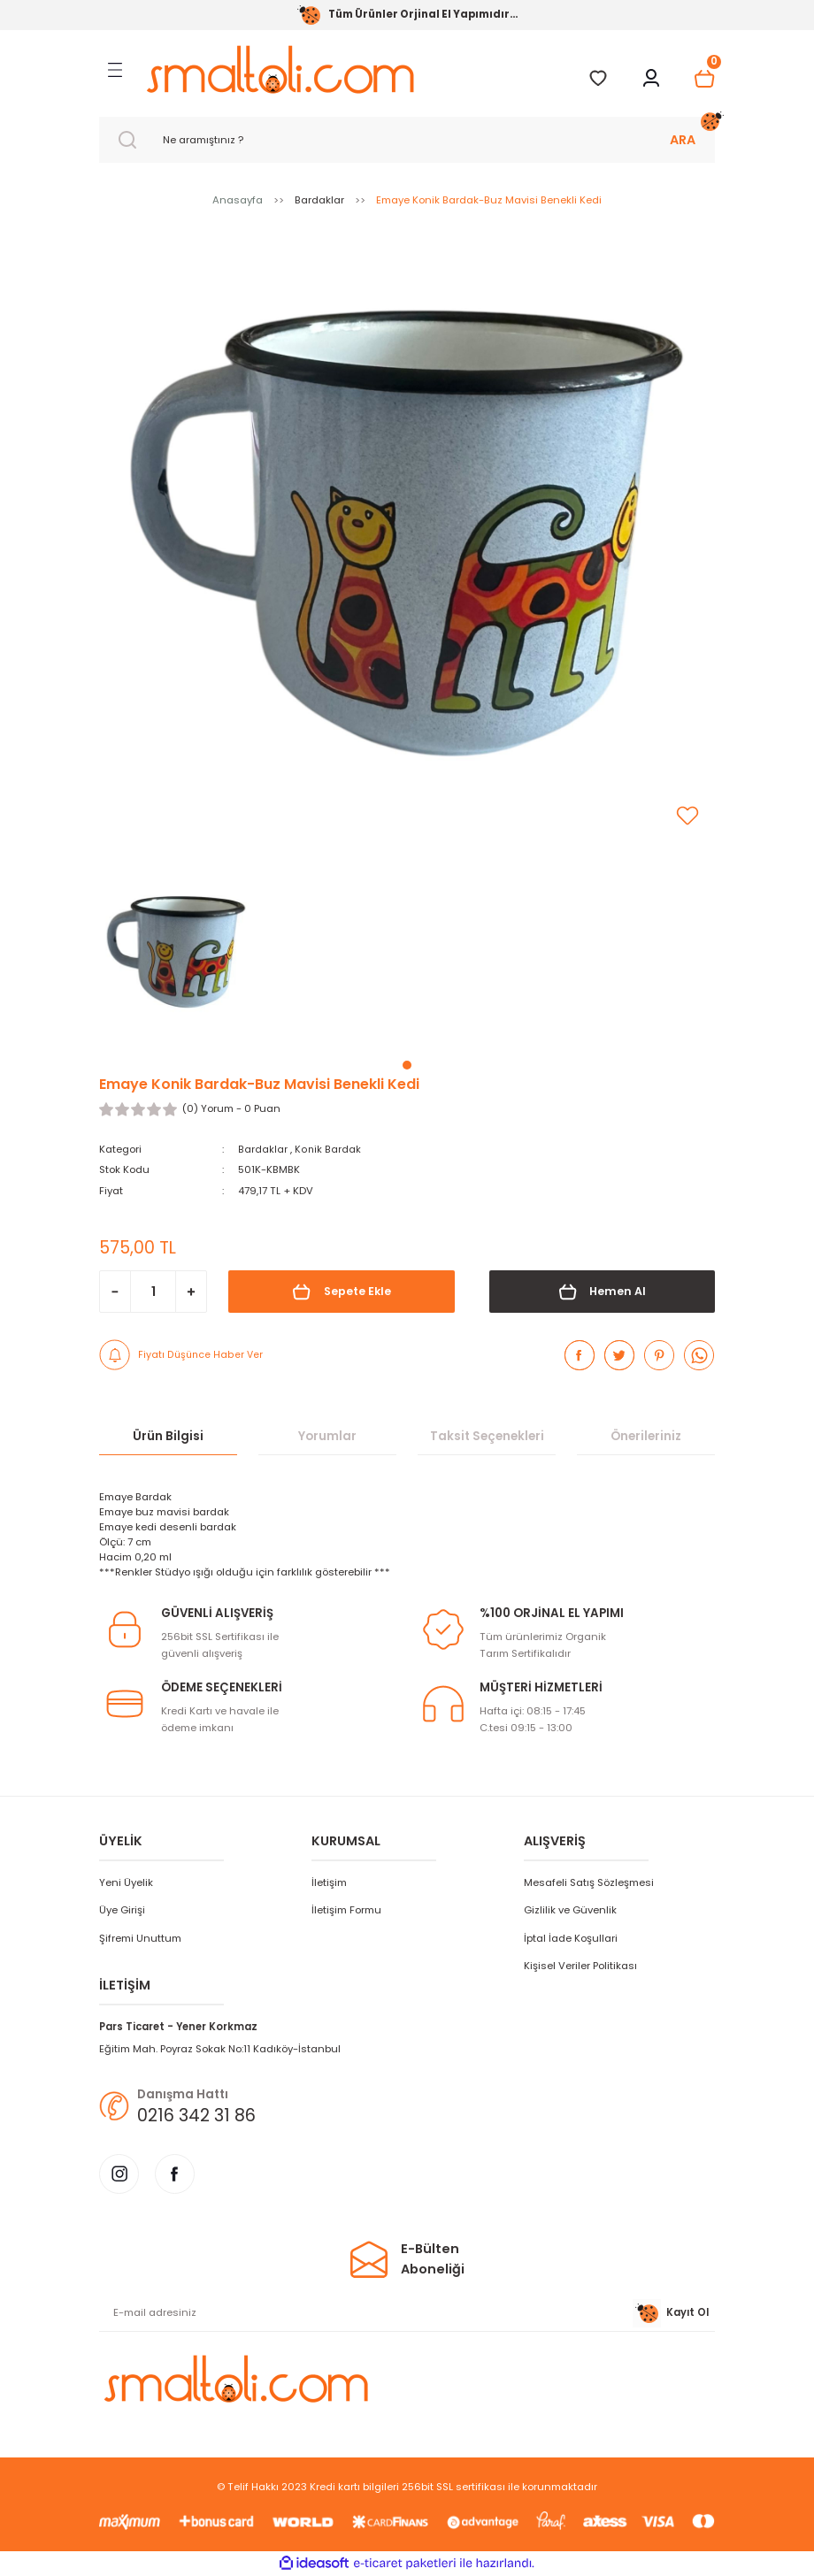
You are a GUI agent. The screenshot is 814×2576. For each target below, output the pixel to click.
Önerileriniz (645, 1436)
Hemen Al (602, 1292)
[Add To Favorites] (687, 815)
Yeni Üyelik (126, 1882)
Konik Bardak (328, 1149)
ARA (682, 140)
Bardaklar (263, 1149)
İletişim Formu (346, 1910)
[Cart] (704, 78)
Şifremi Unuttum (140, 1937)
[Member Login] (651, 78)
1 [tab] (407, 1065)
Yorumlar (327, 1436)
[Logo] (280, 69)
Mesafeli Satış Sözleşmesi (589, 1882)
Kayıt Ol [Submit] (671, 2313)
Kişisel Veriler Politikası (580, 1966)
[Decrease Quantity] (115, 1291)
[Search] (407, 140)
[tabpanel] (176, 957)
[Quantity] (153, 1291)
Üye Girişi (122, 1910)
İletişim (329, 1882)
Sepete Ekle (341, 1292)
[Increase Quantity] (191, 1291)
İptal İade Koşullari (571, 1937)
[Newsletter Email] (407, 2313)
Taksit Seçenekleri (487, 1436)
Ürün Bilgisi (168, 1436)
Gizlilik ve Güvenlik (570, 1910)
